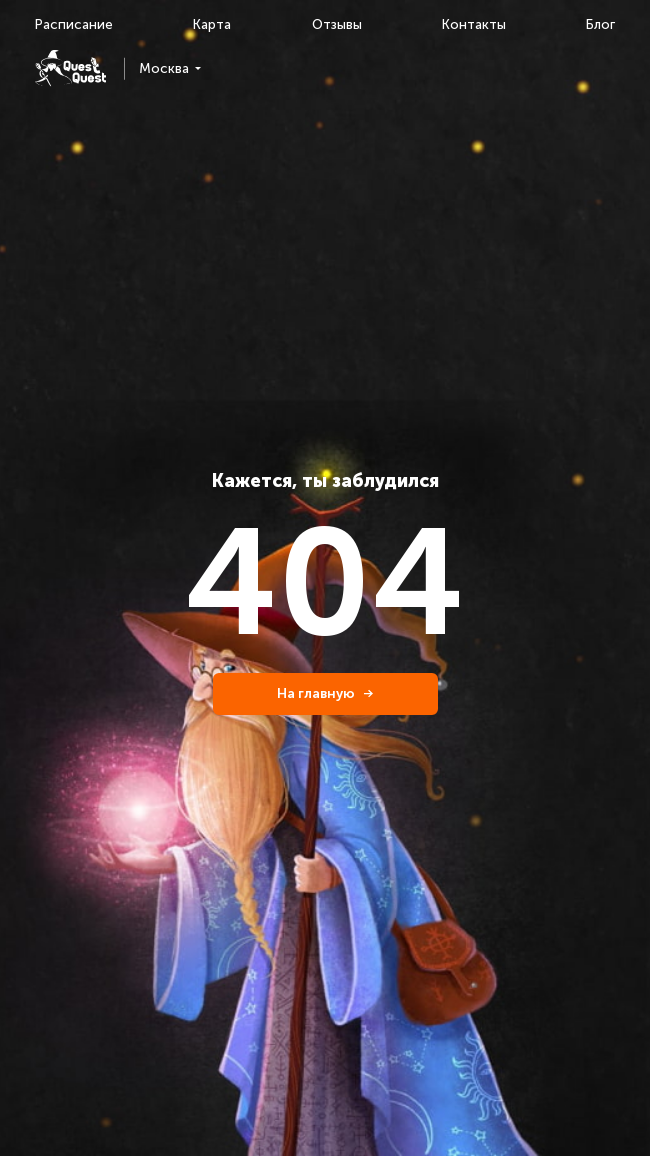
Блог (600, 24)
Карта (212, 24)
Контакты (474, 24)
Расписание (74, 24)
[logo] (70, 68)
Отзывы (337, 24)
